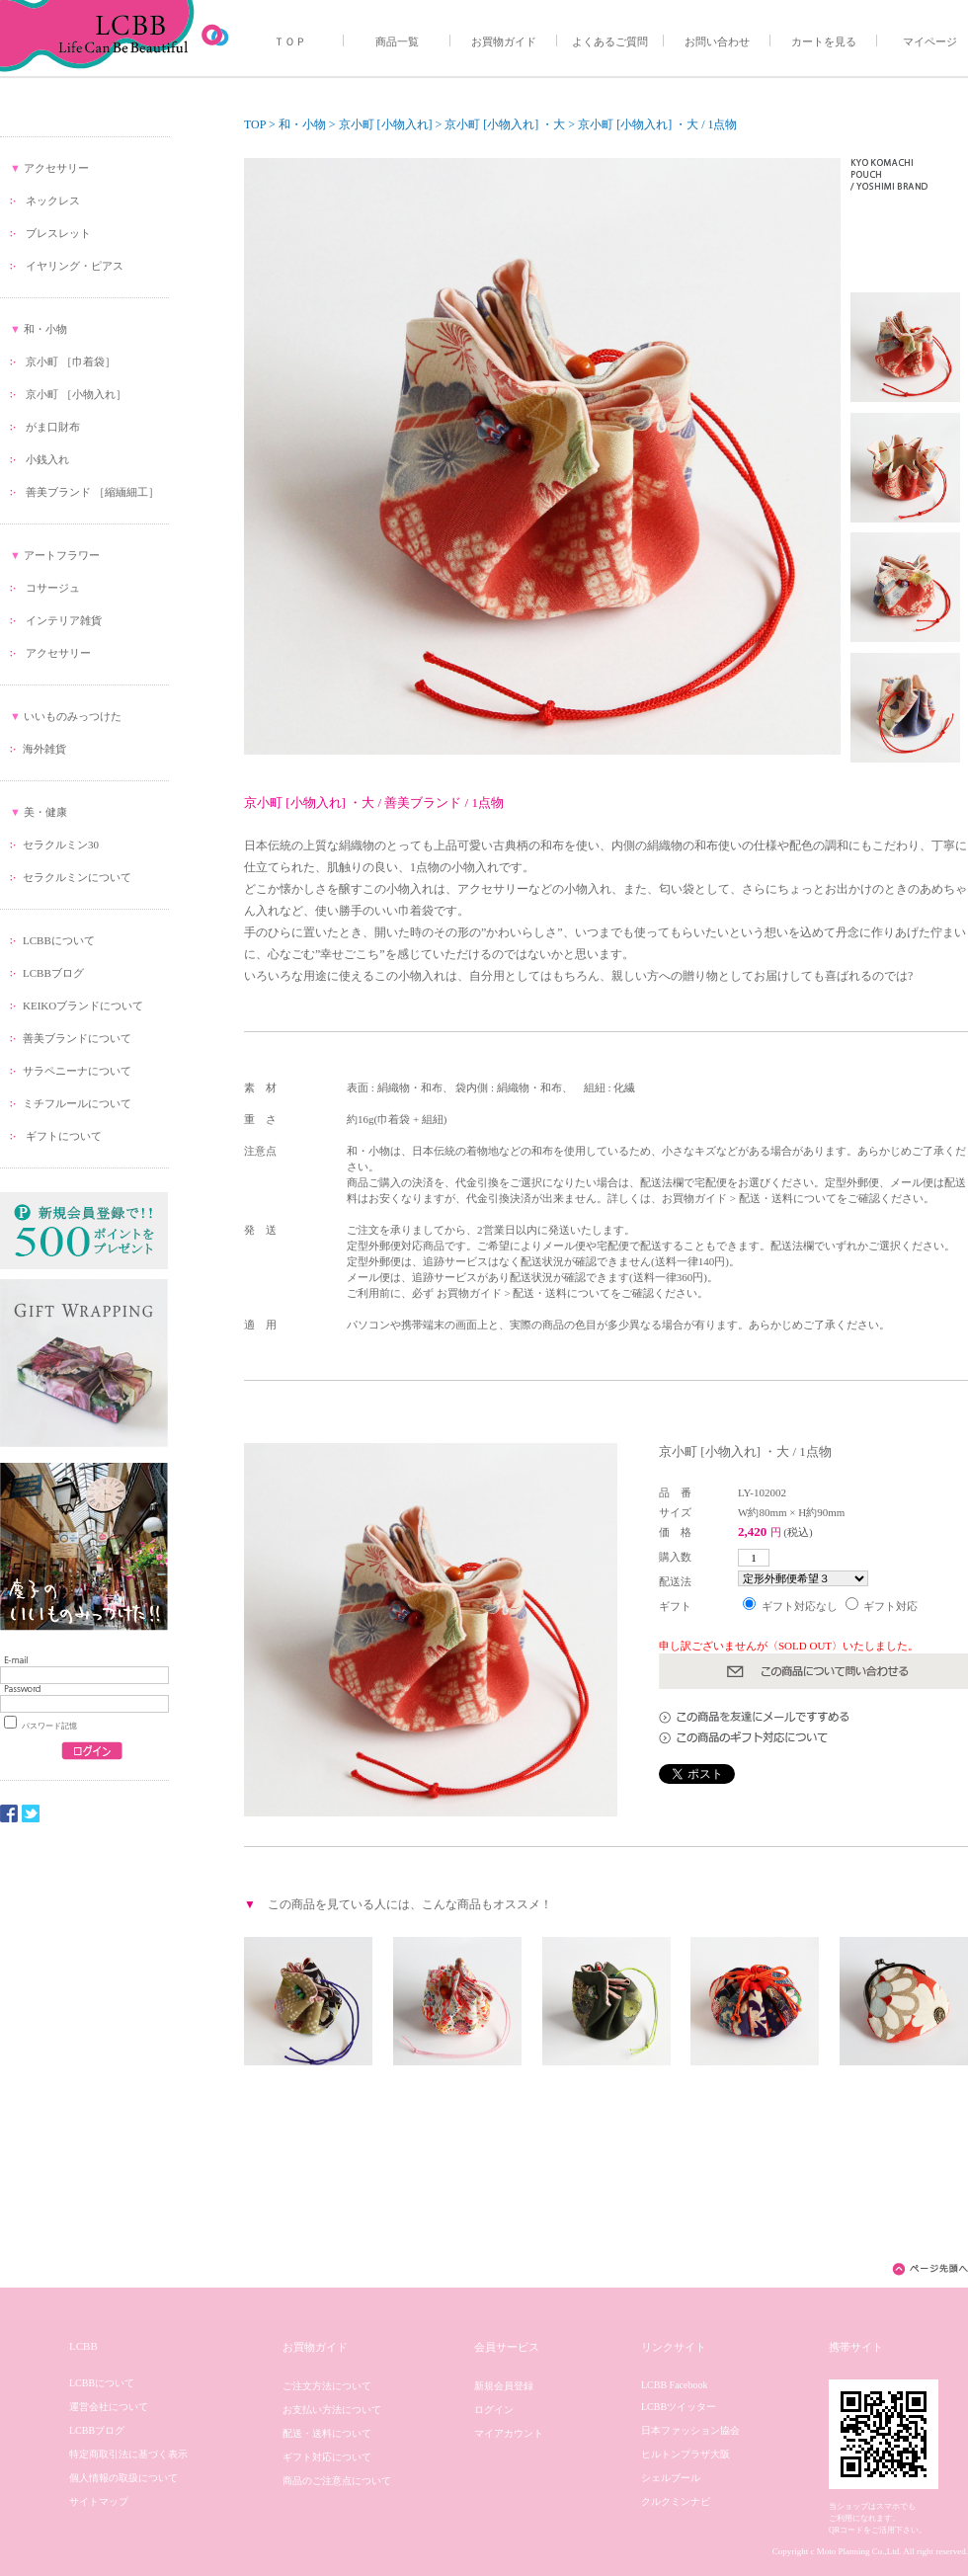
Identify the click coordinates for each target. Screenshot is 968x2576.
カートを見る (823, 41)
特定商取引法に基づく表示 (128, 2454)
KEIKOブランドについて (83, 1005)
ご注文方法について (326, 2385)
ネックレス (53, 200)
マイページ (930, 41)
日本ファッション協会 (690, 2430)
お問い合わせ (717, 41)
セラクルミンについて (77, 877)
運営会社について (108, 2406)
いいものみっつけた (72, 716)
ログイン (494, 2409)
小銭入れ (47, 459)
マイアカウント (508, 2433)
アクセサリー (56, 168)
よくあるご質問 (610, 41)
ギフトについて (62, 1136)
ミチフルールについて (77, 1103)
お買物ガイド (503, 41)
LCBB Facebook (674, 2384)
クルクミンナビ (675, 2501)
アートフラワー (62, 555)
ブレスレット (58, 233)
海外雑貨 (44, 749)
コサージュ (53, 588)
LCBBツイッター (678, 2406)
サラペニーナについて (77, 1071)
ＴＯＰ (290, 41)
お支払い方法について (331, 2409)
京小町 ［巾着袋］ (71, 361)
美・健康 (45, 812)
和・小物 (45, 329)
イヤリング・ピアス (74, 266)
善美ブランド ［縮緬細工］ (92, 492)
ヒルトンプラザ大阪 (685, 2454)
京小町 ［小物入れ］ (76, 394)
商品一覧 (397, 41)
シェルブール (670, 2477)
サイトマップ (98, 2501)
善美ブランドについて (77, 1038)
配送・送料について (326, 2433)
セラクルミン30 (61, 844)
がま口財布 (53, 427)
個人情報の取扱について (123, 2477)
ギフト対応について (326, 2457)
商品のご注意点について (336, 2480)
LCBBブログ (53, 973)
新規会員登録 (503, 2385)
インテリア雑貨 (64, 620)
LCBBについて (59, 940)
